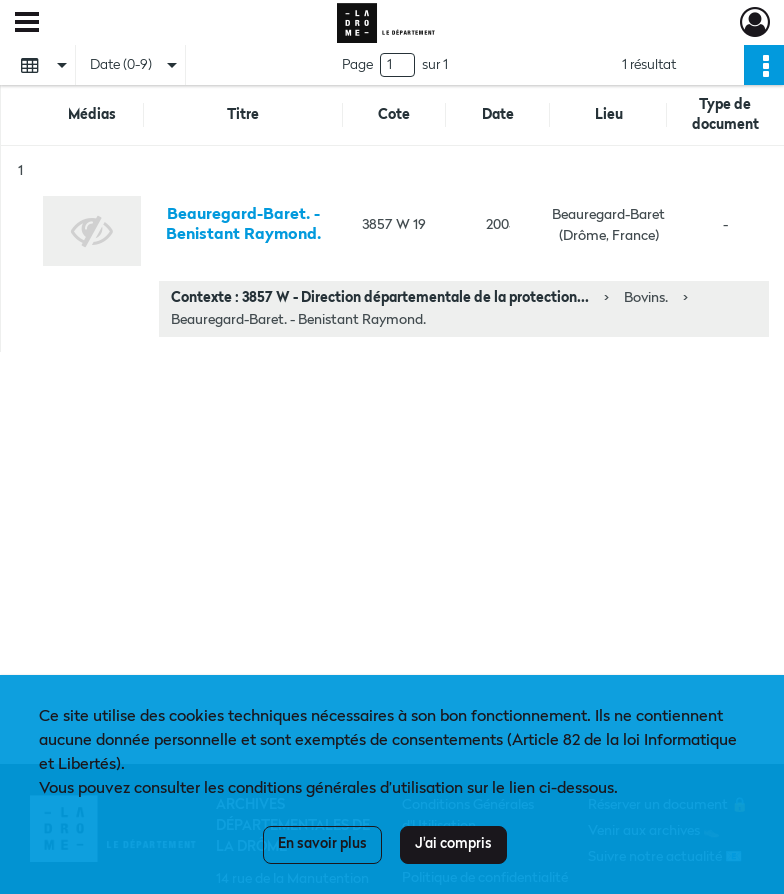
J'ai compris (453, 844)
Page (357, 65)
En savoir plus (322, 844)
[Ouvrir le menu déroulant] (27, 24)
